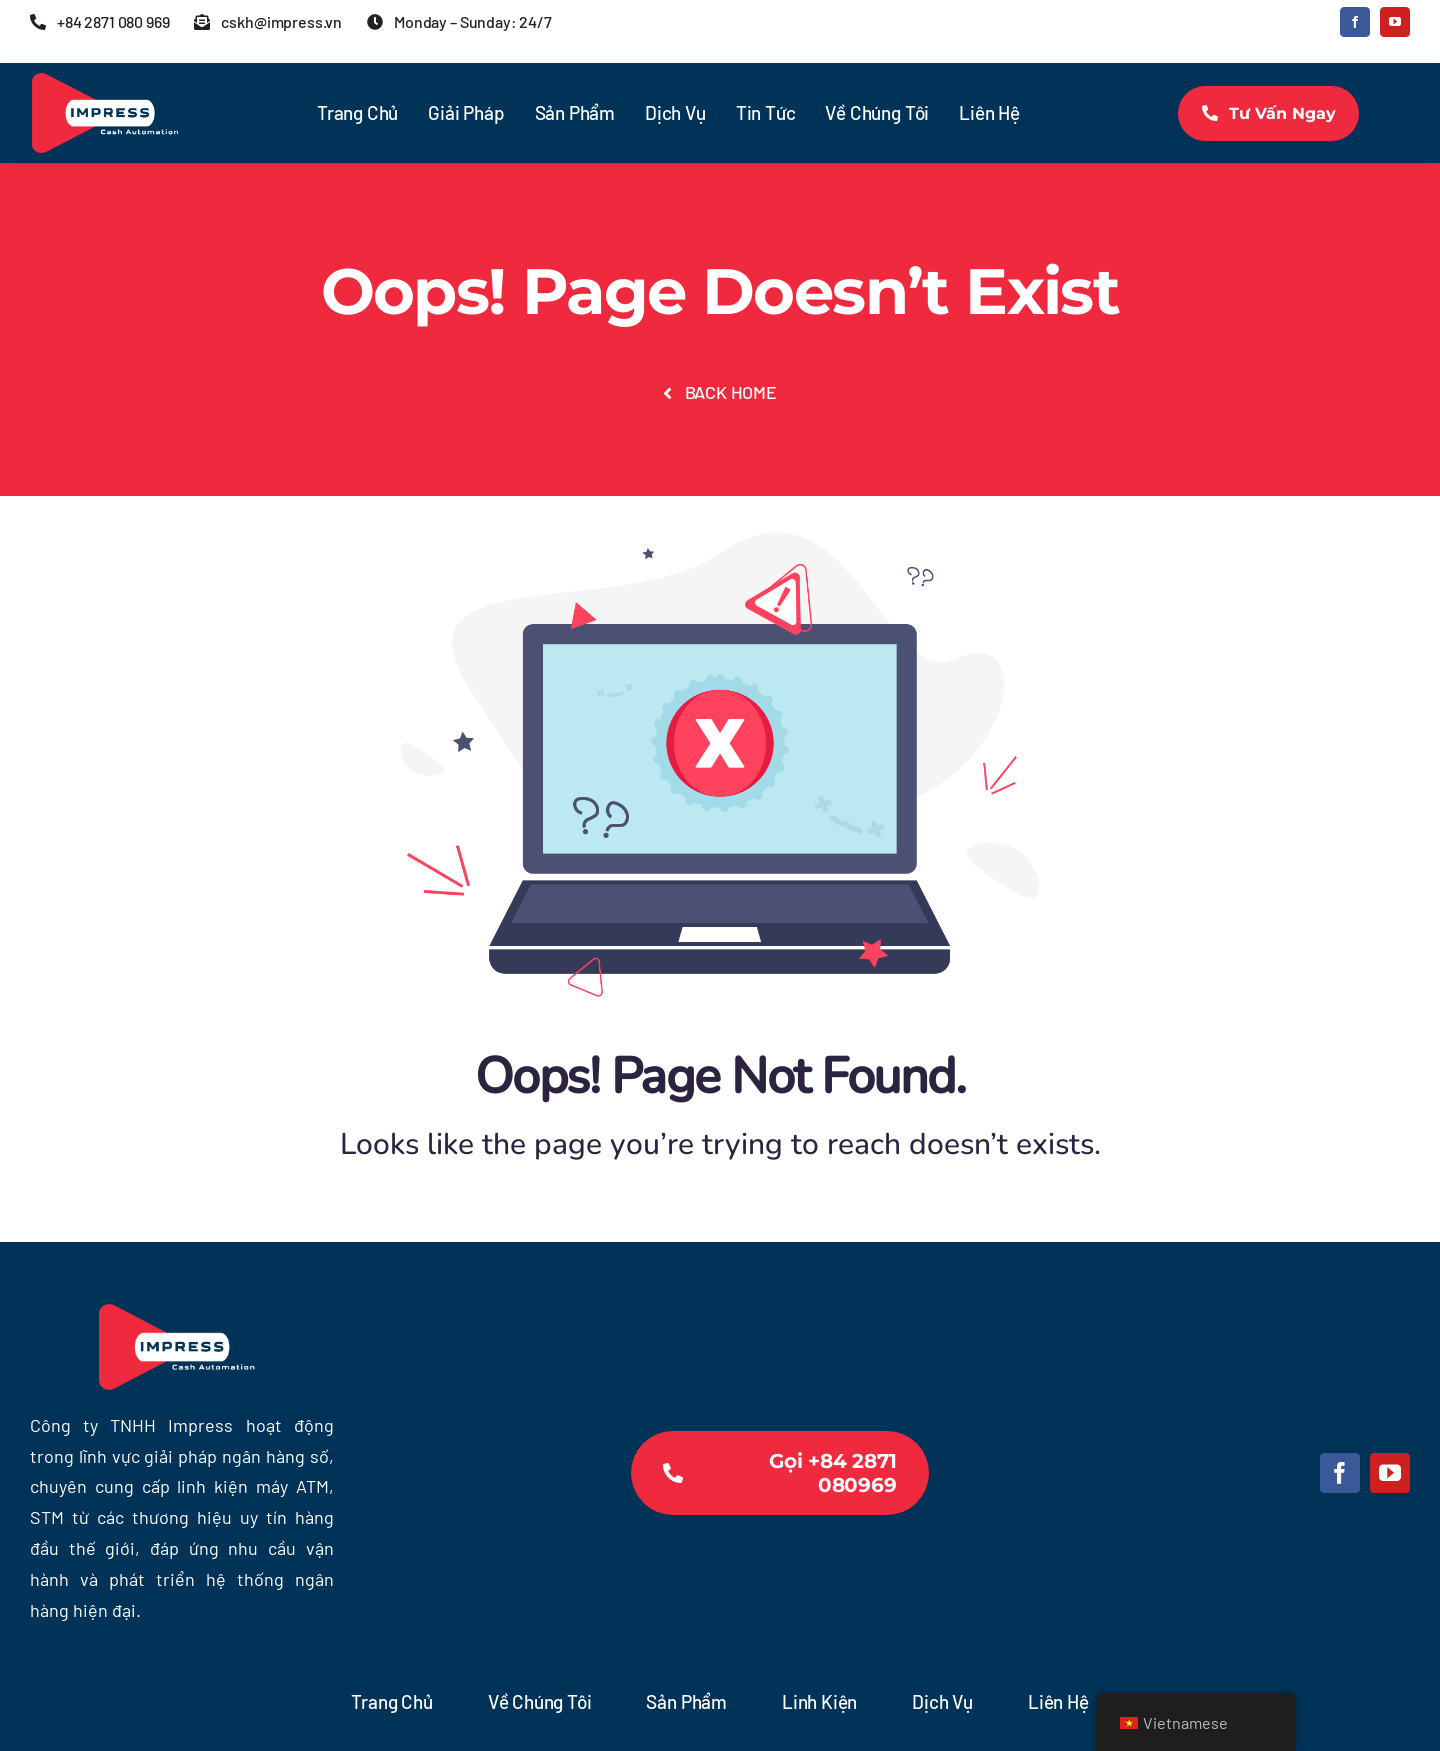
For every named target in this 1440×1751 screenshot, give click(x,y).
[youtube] (1395, 22)
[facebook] (1355, 22)
